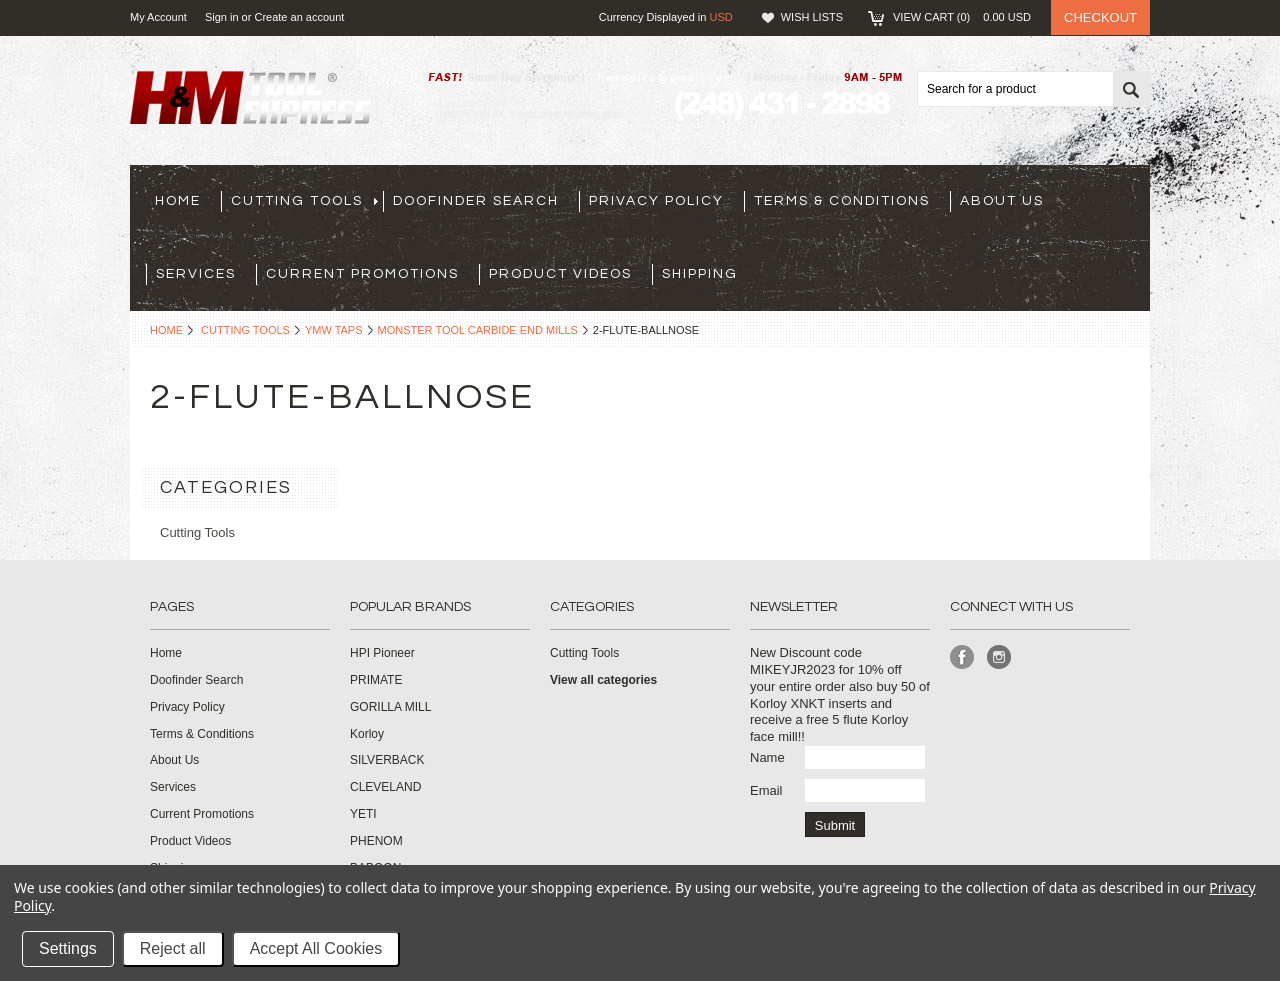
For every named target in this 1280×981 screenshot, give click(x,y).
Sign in (222, 17)
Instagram (999, 657)
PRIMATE (376, 680)
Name (767, 757)
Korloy (367, 734)
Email (766, 790)
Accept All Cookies (316, 948)
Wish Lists (812, 17)
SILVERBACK (387, 760)
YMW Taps (334, 330)
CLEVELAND (385, 787)
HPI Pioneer (382, 653)
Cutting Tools (245, 330)
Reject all (173, 948)
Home (166, 330)
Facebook (962, 657)
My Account (158, 17)
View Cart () (962, 17)
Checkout (1100, 17)
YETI (363, 814)
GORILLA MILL (390, 707)
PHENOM (376, 841)
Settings (68, 948)
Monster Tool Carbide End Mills (478, 330)
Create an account (299, 17)
